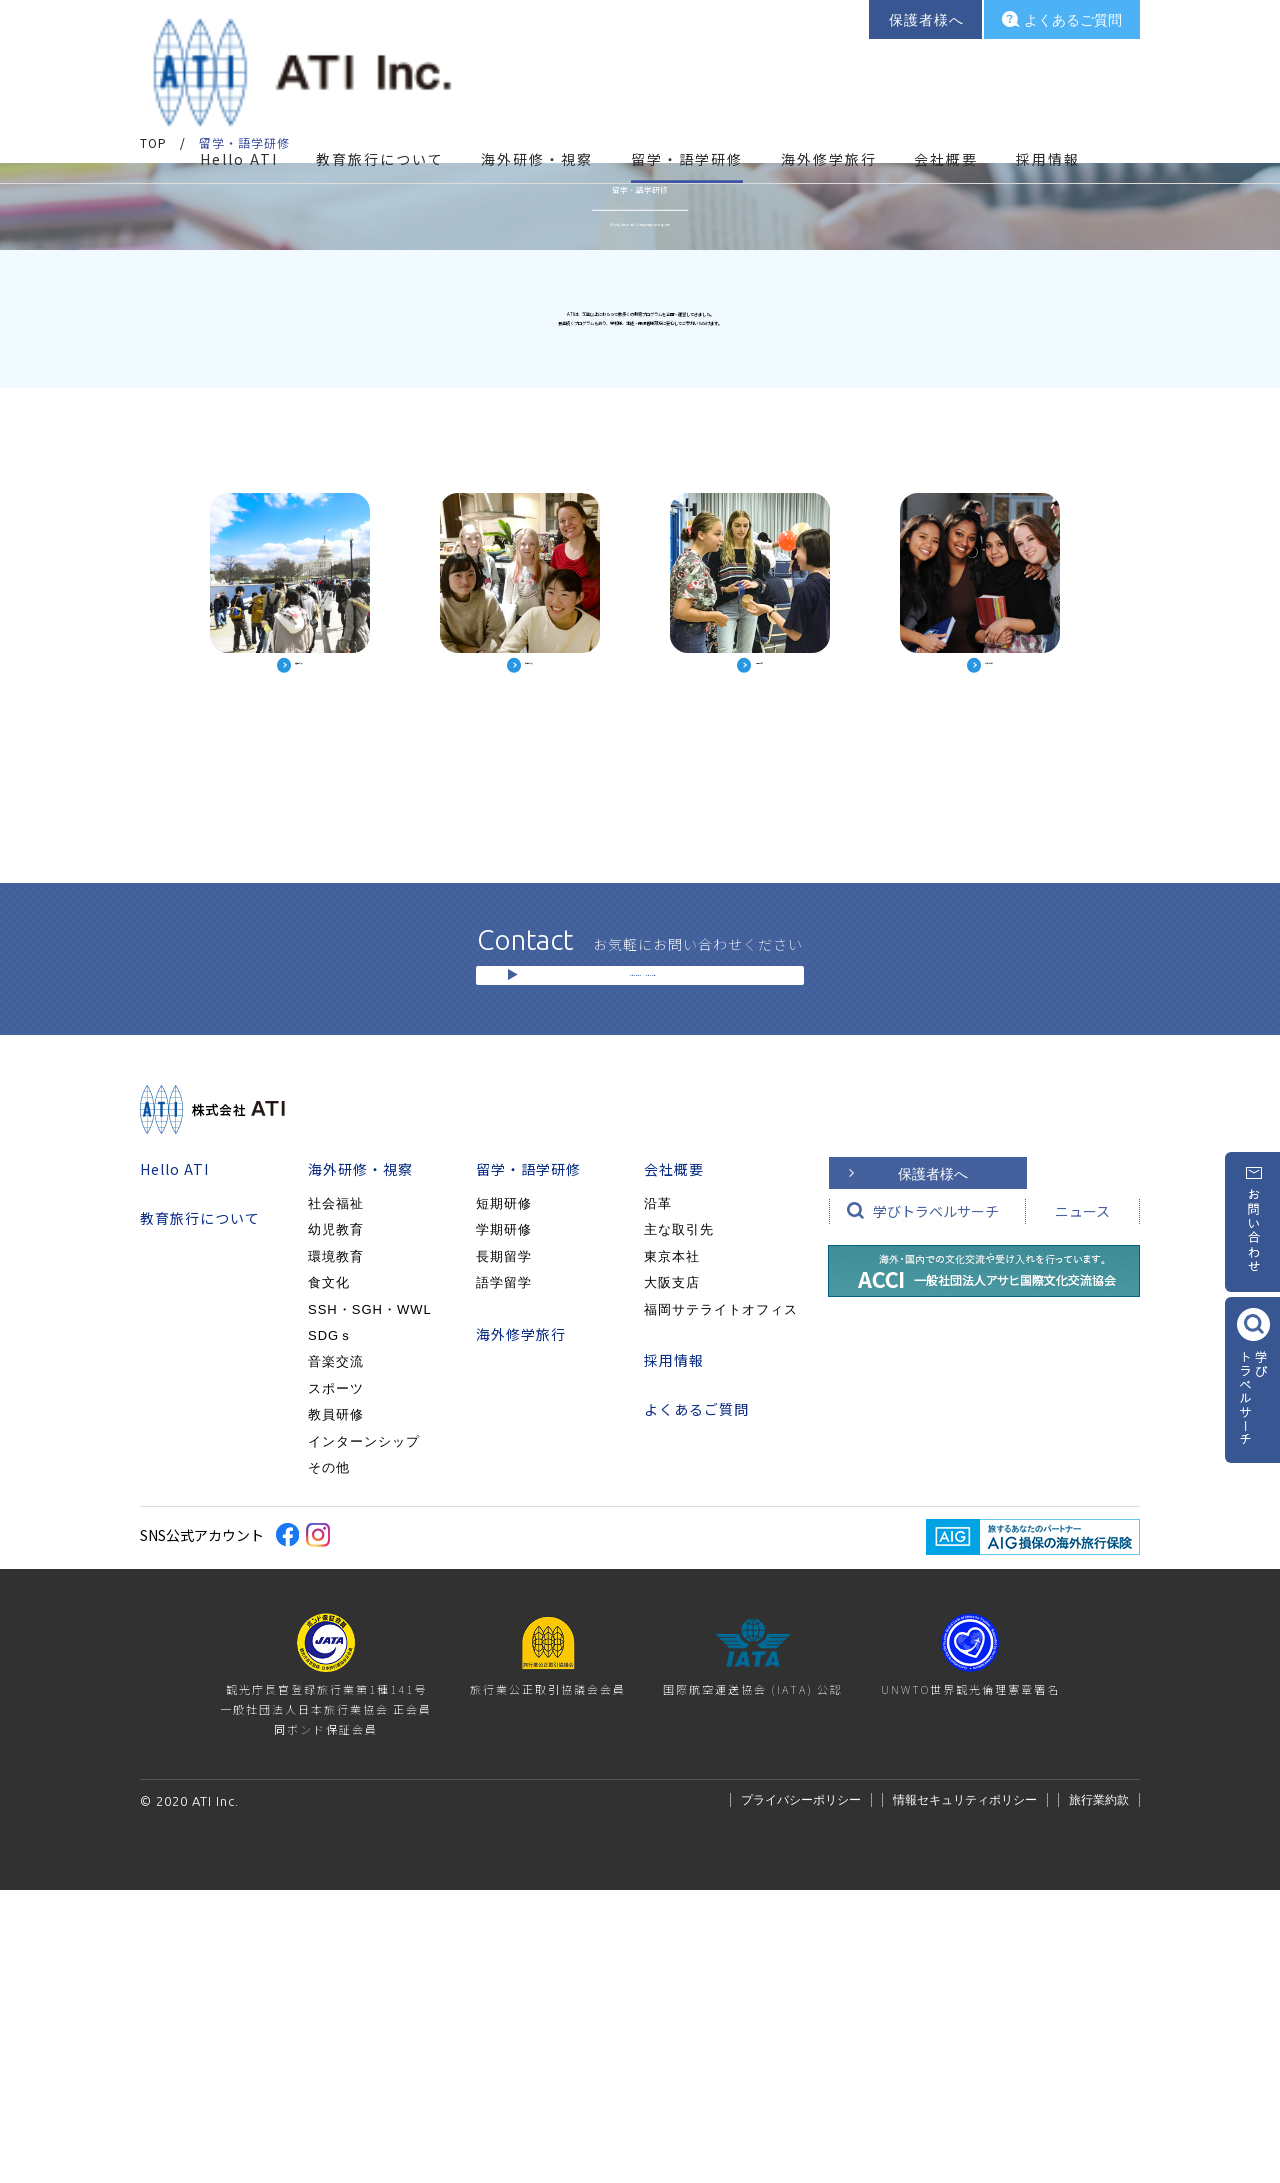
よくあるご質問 (696, 1702)
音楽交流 (336, 1654)
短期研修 (504, 1496)
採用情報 (1048, 110)
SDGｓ (330, 1628)
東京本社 (672, 1549)
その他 (329, 1760)
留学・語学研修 (528, 1462)
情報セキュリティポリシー (965, 2093)
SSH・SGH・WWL (370, 1601)
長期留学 (504, 1549)
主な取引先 (679, 1522)
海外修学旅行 (829, 110)
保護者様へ (933, 1467)
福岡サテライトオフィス (721, 1601)
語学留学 (504, 1575)
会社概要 (674, 1462)
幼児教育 (336, 1522)
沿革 (658, 1496)
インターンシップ (364, 1733)
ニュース (1082, 1504)
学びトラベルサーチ (936, 1504)
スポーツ (336, 1681)
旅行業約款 (1099, 2093)
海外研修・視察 (360, 1462)
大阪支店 (672, 1575)
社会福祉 (336, 1496)
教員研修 (336, 1707)
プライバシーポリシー (801, 2093)
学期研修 (504, 1522)
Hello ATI (239, 110)
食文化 (329, 1575)
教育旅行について (380, 110)
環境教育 (336, 1549)
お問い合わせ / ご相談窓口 (642, 1253)
